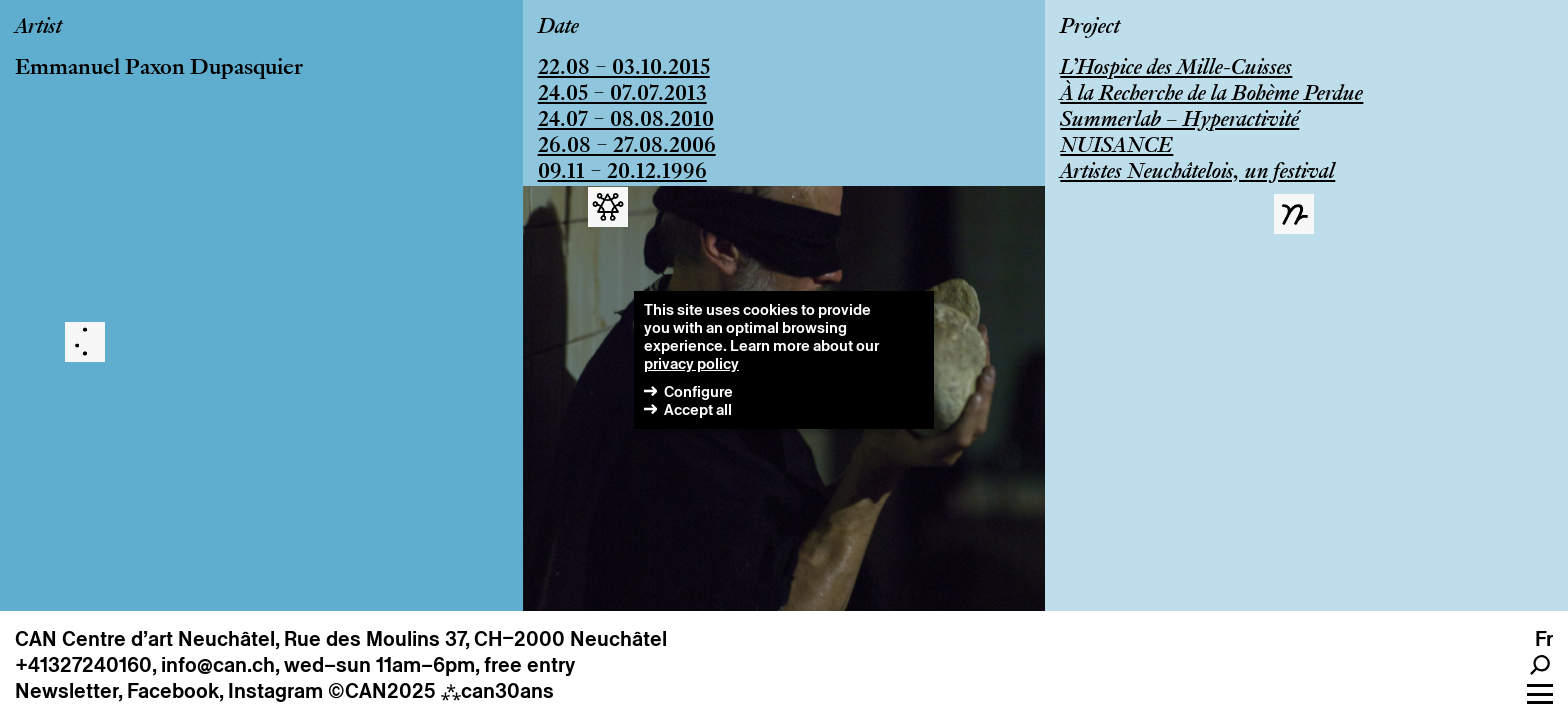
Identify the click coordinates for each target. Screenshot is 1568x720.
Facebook (173, 691)
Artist (38, 28)
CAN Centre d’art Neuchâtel (145, 639)
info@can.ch (218, 665)
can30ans (497, 691)
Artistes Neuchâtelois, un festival (1197, 173)
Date (558, 28)
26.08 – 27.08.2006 (627, 147)
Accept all (698, 409)
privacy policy (691, 363)
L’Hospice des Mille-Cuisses (1176, 69)
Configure (698, 391)
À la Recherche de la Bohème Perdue (1211, 95)
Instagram (275, 691)
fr (1544, 639)
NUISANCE (1116, 147)
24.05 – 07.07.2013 (622, 95)
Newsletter (66, 691)
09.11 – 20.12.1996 (622, 173)
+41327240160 (83, 665)
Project (1090, 28)
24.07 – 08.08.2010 (626, 121)
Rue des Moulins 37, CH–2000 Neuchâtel (475, 639)
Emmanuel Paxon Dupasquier (159, 69)
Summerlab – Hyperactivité (1179, 121)
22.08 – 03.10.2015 (624, 69)
